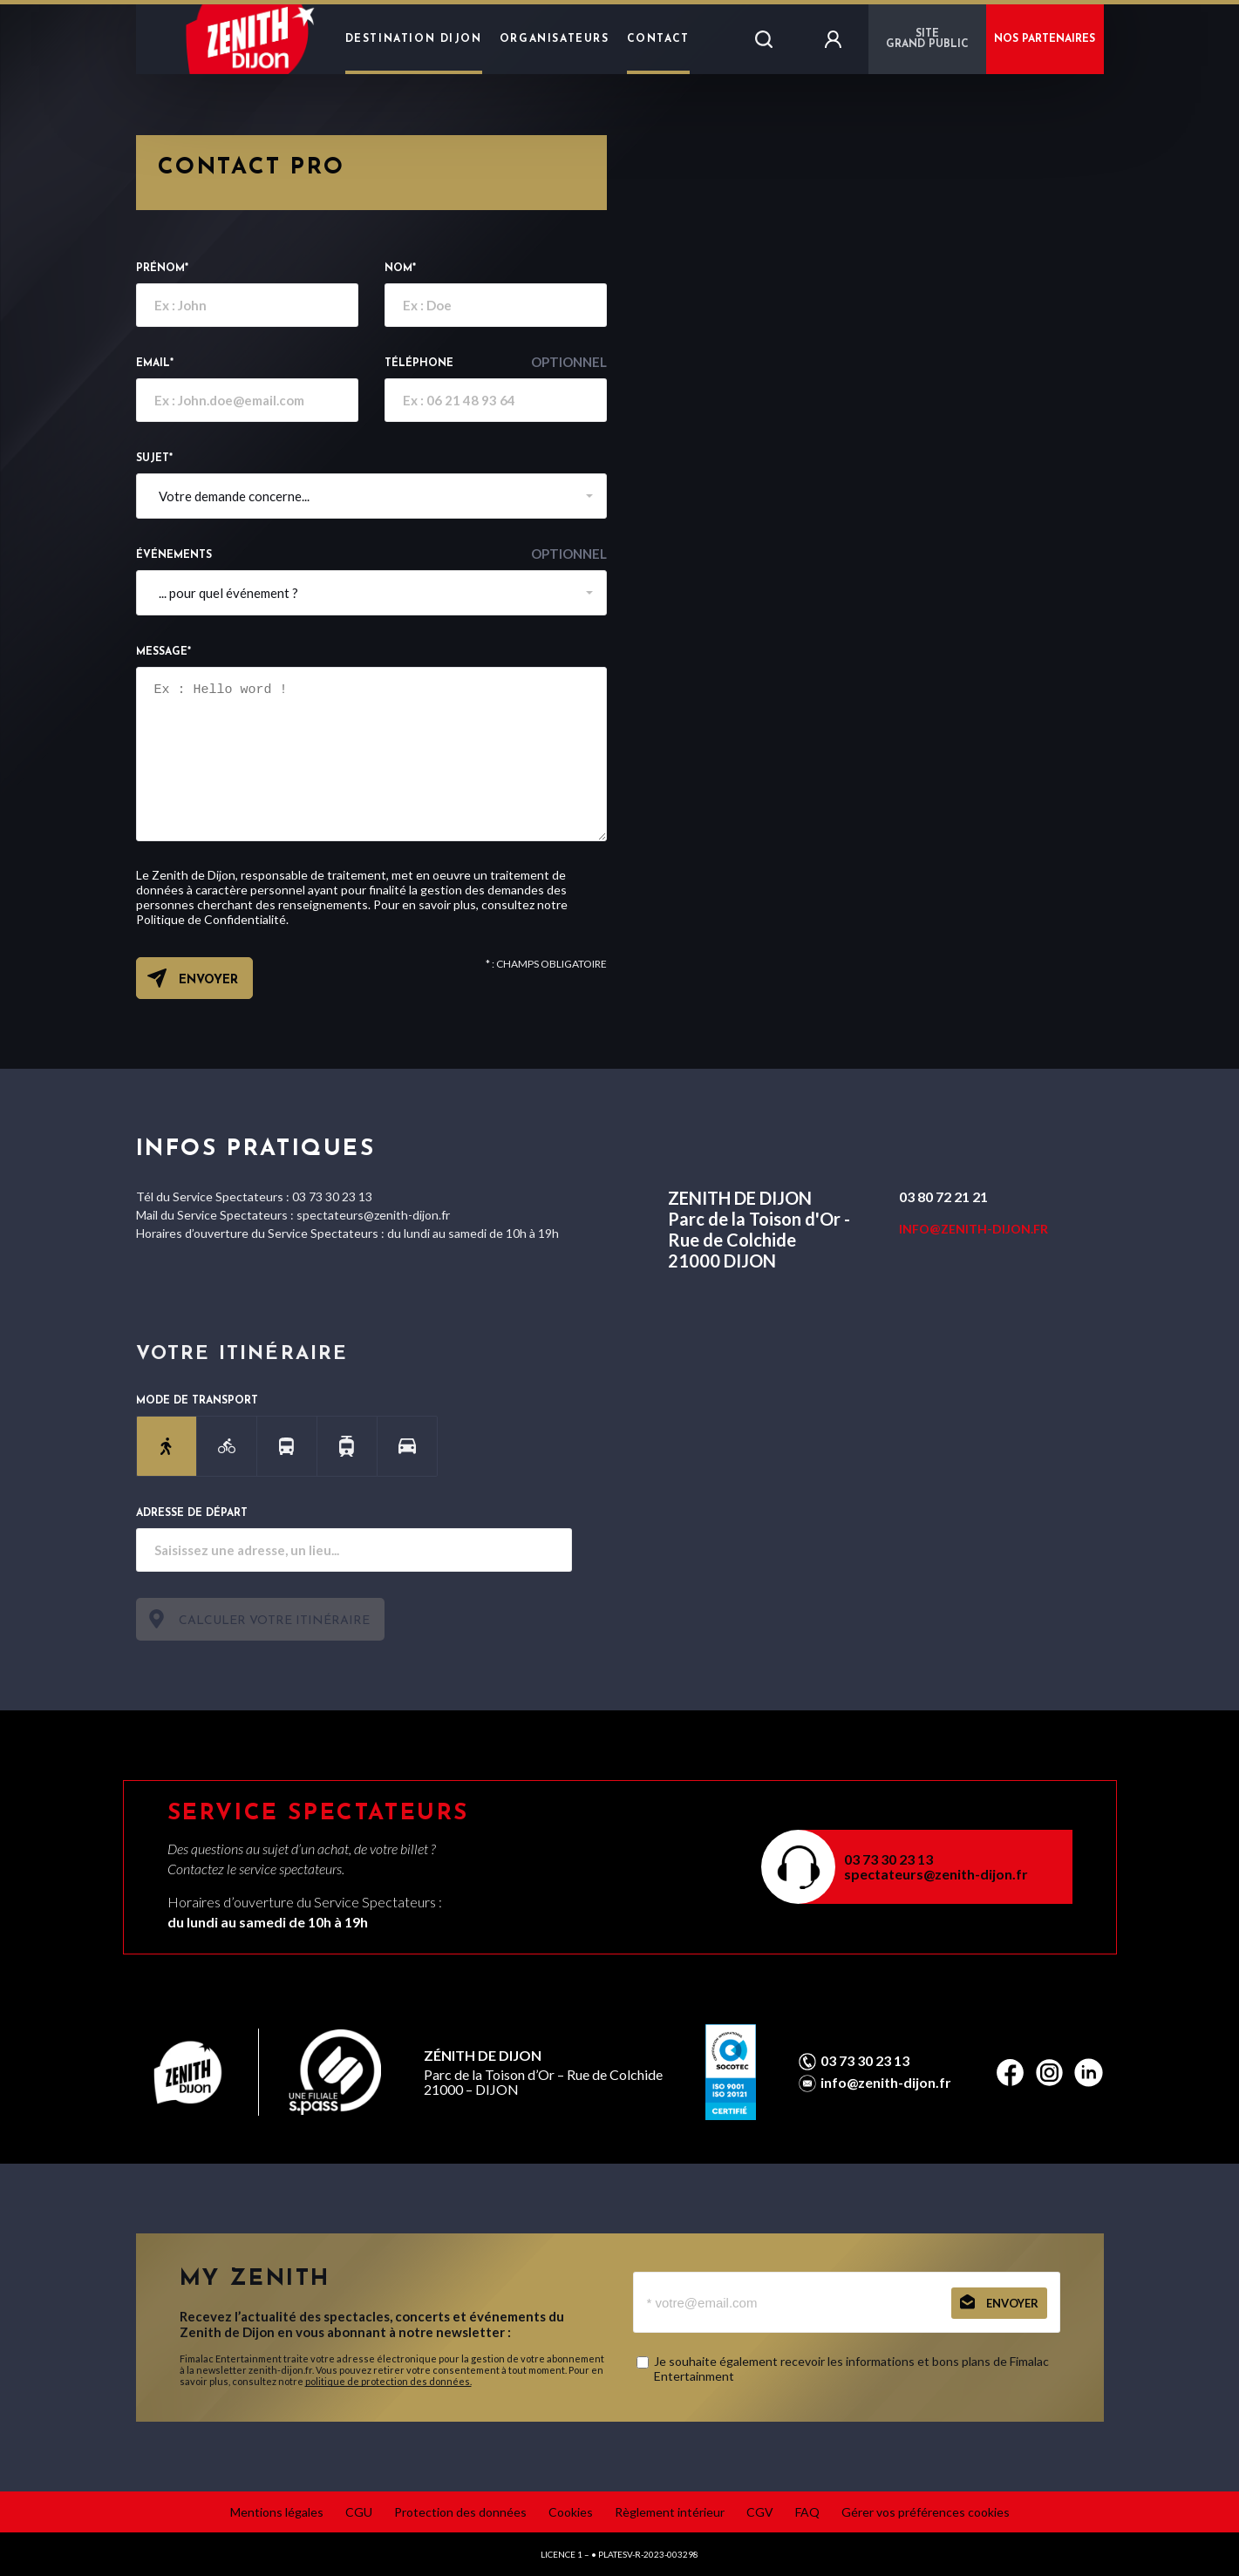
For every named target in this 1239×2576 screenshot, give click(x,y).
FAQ (807, 2512)
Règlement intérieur (670, 2512)
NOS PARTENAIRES (1044, 39)
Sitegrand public (927, 39)
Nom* (400, 268)
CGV (759, 2512)
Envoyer (208, 980)
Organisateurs (554, 39)
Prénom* (162, 268)
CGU (358, 2512)
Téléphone (496, 362)
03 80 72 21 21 (943, 1196)
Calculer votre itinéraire (274, 1621)
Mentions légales (276, 2512)
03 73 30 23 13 (888, 1859)
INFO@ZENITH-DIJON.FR (973, 1228)
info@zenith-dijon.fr (885, 2082)
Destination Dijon (413, 39)
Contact (658, 39)
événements (371, 554)
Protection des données (460, 2512)
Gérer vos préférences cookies (925, 2512)
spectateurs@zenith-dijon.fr (936, 1873)
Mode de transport (197, 1401)
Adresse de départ (192, 1513)
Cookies (570, 2512)
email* (155, 363)
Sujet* (154, 458)
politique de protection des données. (388, 2381)
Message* (163, 652)
